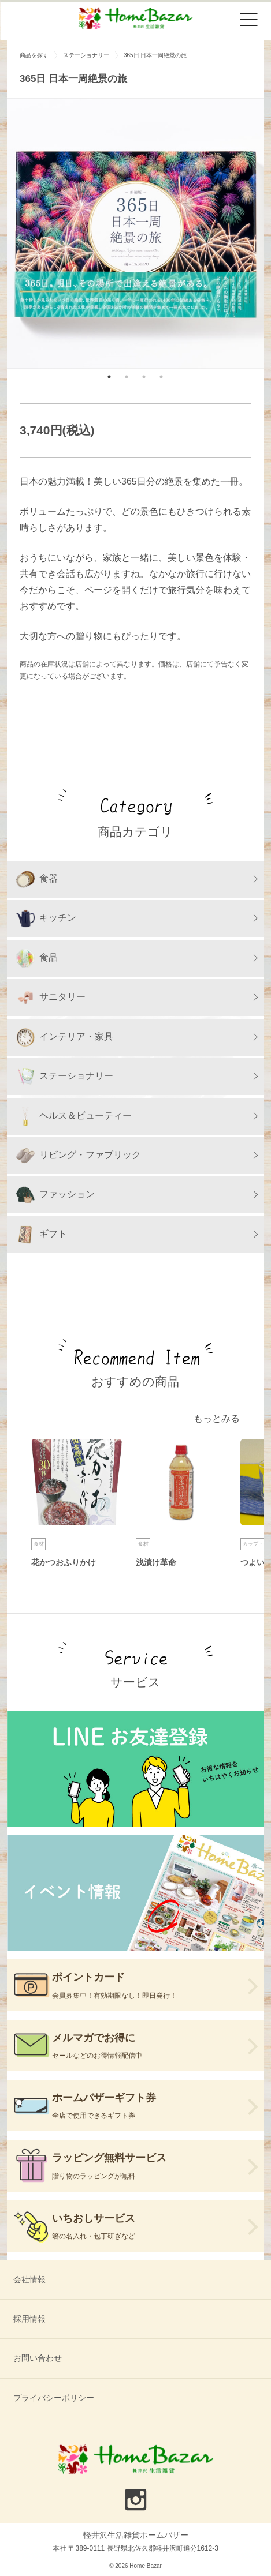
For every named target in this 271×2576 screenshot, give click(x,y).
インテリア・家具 (64, 1037)
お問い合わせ (37, 2358)
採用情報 (29, 2318)
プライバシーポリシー (53, 2397)
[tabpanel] (136, 233)
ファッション (55, 1195)
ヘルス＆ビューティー (74, 1116)
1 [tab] (109, 377)
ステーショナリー (64, 1076)
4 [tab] (161, 377)
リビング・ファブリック (78, 1155)
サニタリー (51, 997)
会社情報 (29, 2279)
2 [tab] (126, 377)
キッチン (46, 918)
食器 (37, 879)
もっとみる (217, 1418)
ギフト (41, 1234)
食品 (37, 958)
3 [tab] (144, 377)
